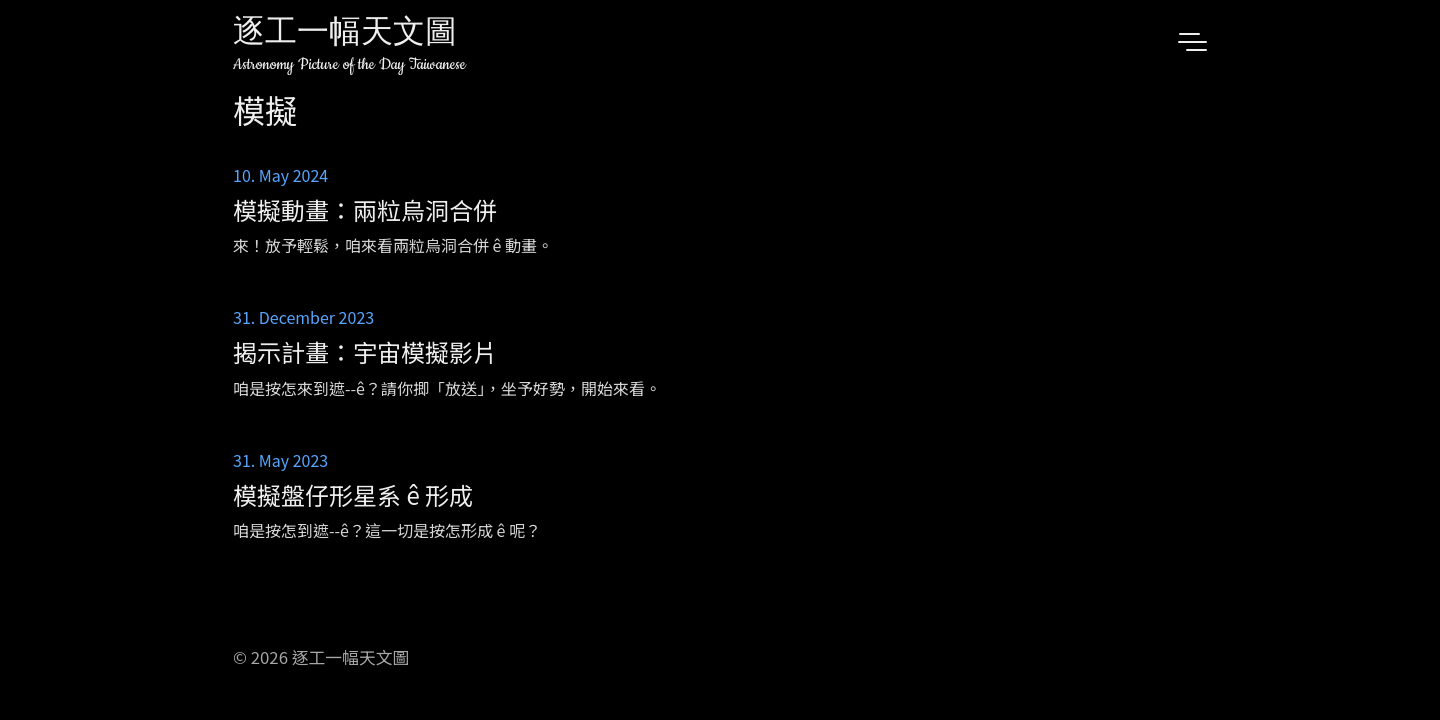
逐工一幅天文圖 (345, 34)
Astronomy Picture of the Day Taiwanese (349, 64)
